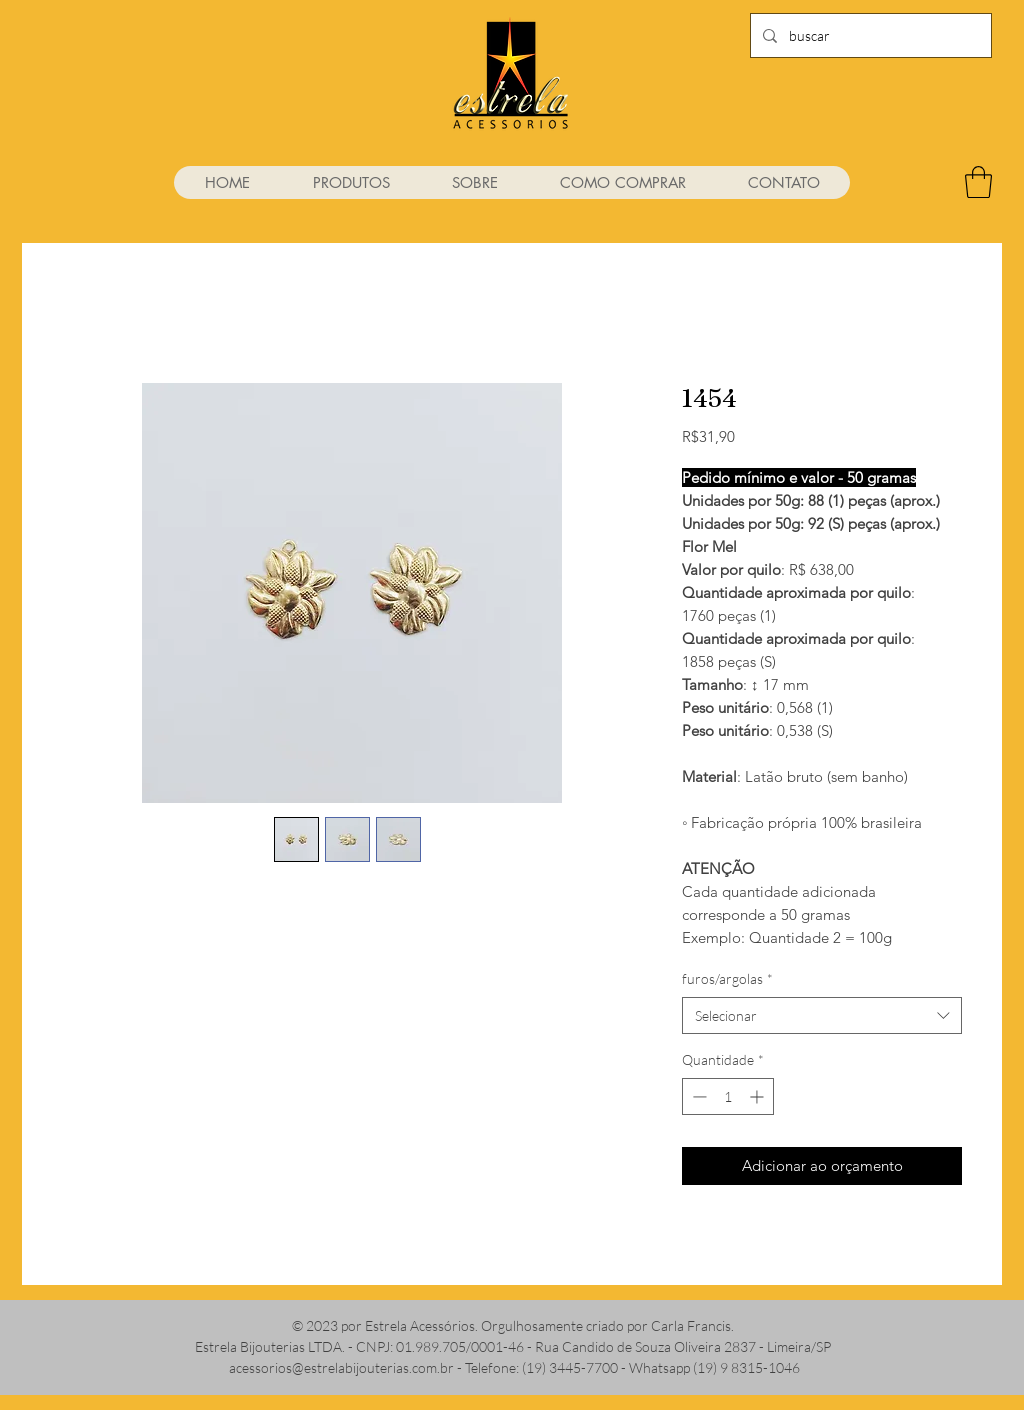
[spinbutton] (728, 1096)
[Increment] (758, 1096)
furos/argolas (727, 978)
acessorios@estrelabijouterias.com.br (341, 1367)
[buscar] (869, 35)
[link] (978, 182)
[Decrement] (697, 1096)
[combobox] (822, 1016)
